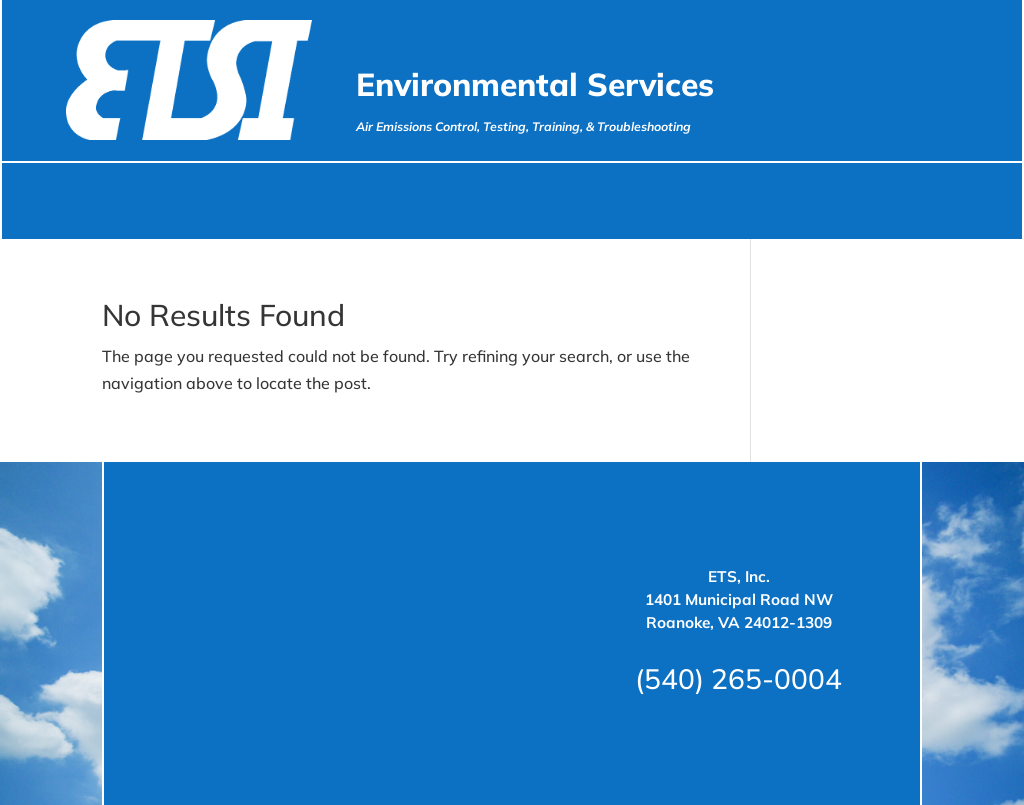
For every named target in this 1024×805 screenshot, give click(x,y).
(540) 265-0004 (738, 678)
